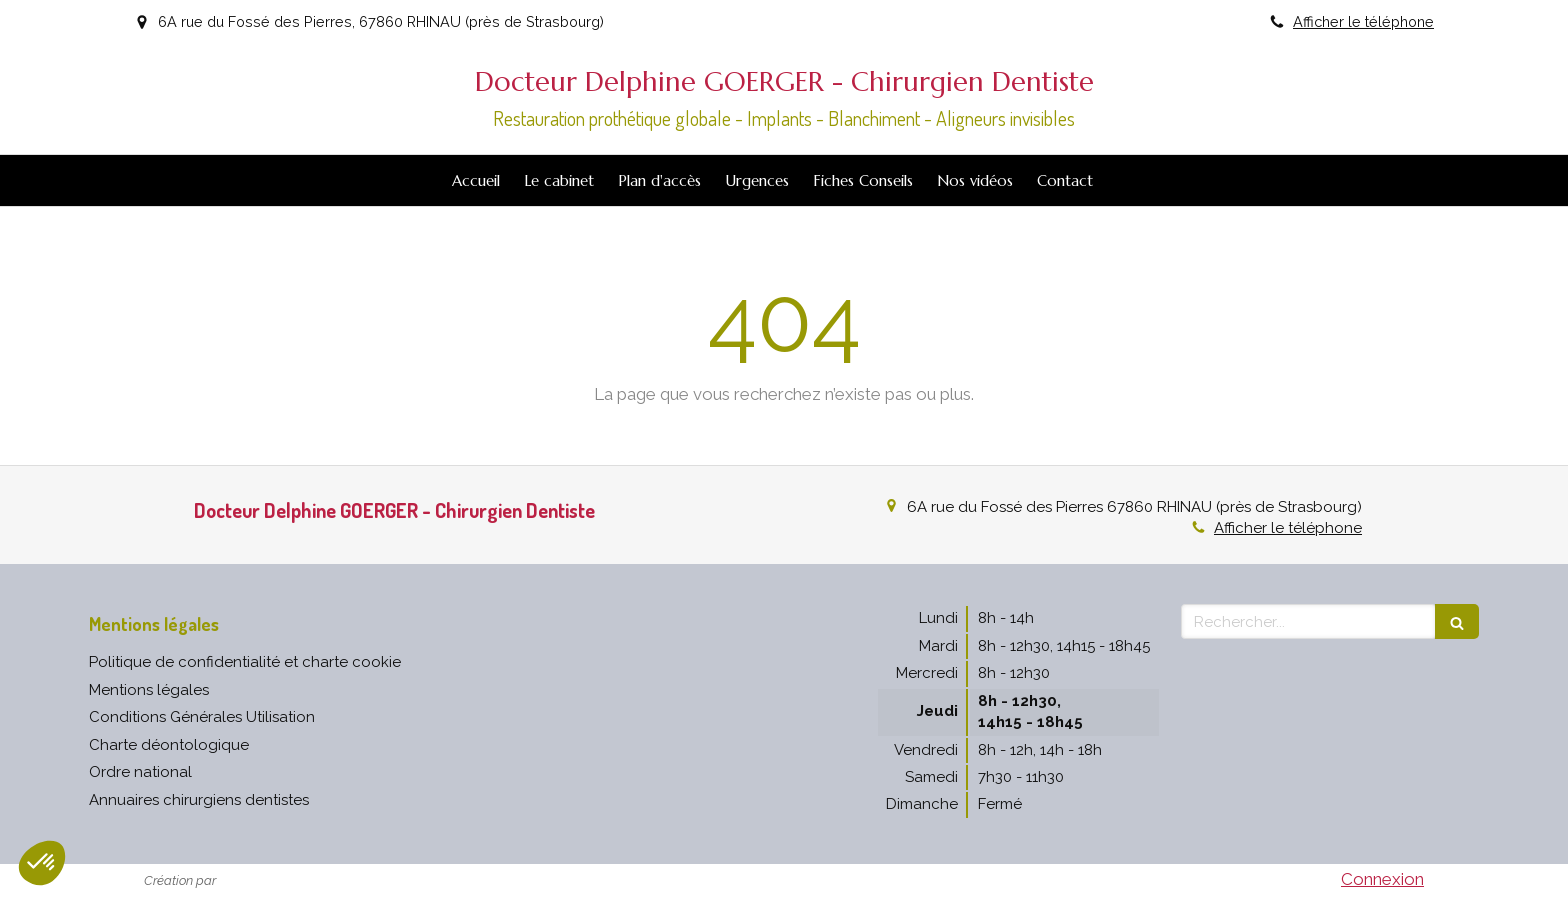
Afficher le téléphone (1363, 21)
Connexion (1382, 879)
